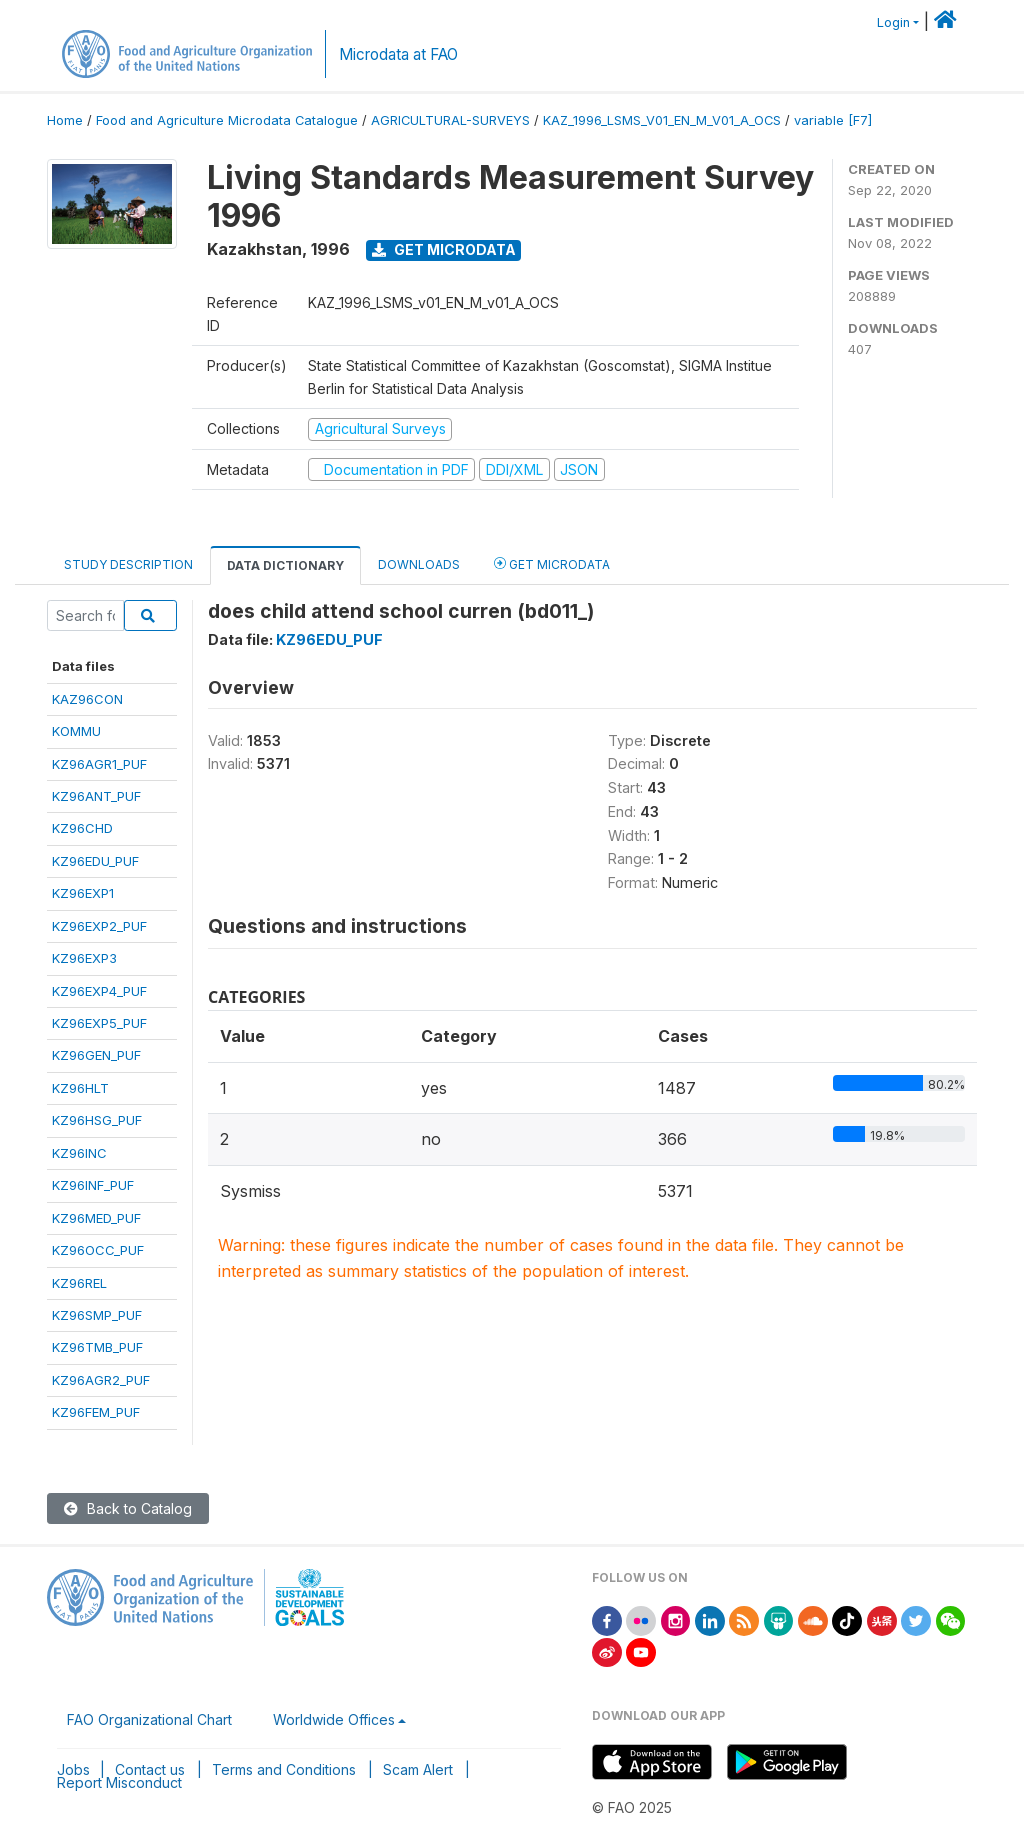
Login (893, 22)
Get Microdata (444, 249)
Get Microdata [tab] (552, 563)
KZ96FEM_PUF (96, 1412)
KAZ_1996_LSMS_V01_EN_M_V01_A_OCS (662, 120)
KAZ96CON (87, 699)
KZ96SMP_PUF (97, 1315)
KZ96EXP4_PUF (99, 991)
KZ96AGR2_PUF (101, 1380)
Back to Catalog (128, 1508)
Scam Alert (418, 1769)
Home (65, 120)
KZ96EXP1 (83, 893)
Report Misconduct (119, 1782)
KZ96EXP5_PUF (99, 1023)
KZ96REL (79, 1283)
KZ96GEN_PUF (96, 1055)
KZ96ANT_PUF (96, 796)
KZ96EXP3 (84, 958)
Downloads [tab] (419, 564)
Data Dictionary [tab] (285, 565)
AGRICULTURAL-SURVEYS (450, 120)
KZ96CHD (82, 828)
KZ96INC (79, 1153)
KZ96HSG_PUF (97, 1120)
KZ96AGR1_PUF (99, 764)
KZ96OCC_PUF (98, 1250)
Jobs (73, 1769)
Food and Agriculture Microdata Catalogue (227, 120)
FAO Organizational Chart (149, 1719)
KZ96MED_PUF (96, 1218)
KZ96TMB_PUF (97, 1347)
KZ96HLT (80, 1088)
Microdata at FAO (398, 54)
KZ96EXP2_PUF (99, 926)
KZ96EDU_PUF (95, 861)
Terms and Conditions (284, 1769)
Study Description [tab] (128, 564)
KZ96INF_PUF (93, 1185)
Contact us (150, 1769)
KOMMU (76, 731)
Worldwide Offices (334, 1719)
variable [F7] (833, 120)
